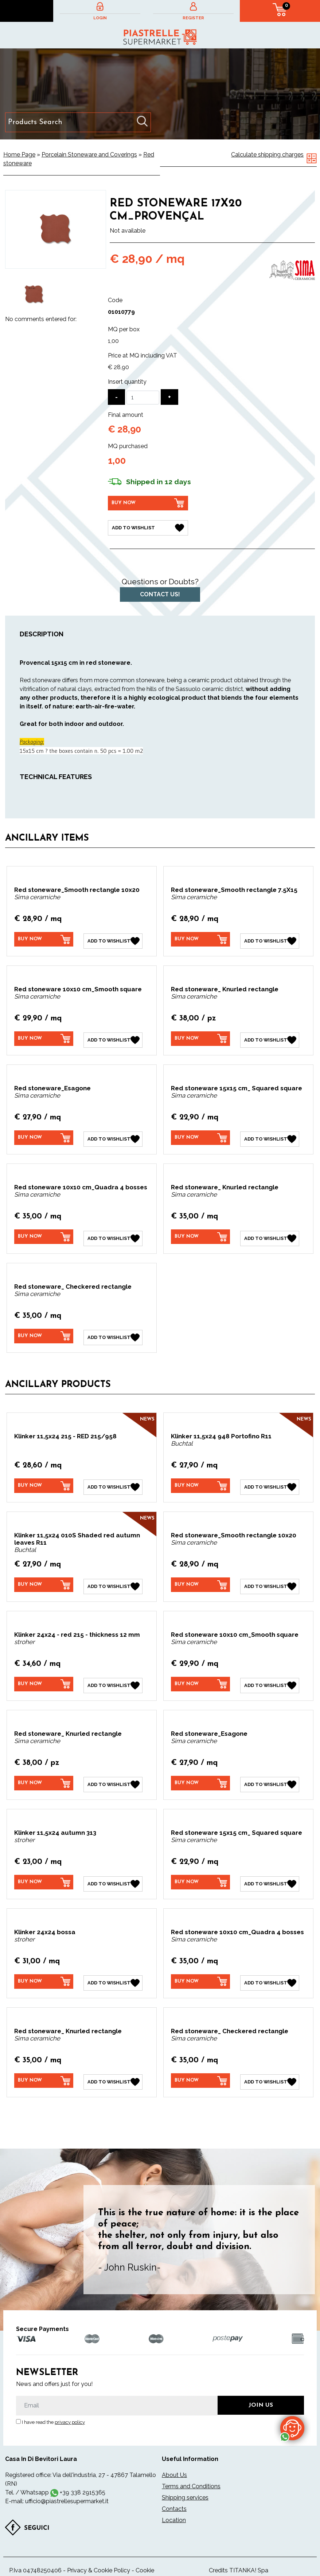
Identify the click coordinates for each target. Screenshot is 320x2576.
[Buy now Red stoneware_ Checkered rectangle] (43, 1330)
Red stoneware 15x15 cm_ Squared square (236, 1085)
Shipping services (185, 2482)
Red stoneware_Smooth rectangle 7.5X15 (234, 888)
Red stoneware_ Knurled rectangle (224, 986)
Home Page (19, 154)
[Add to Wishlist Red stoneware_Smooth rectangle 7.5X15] (269, 938)
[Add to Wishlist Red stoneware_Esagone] (113, 1134)
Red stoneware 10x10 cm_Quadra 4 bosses (80, 1182)
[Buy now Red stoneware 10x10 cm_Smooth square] (43, 1036)
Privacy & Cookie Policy (98, 2555)
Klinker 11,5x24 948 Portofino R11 (221, 1429)
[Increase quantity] (169, 397)
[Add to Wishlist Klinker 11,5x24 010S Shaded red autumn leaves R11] (113, 1577)
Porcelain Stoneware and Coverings (89, 154)
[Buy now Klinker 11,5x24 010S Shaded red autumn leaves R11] (43, 1576)
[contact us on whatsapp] (292, 2428)
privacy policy (70, 2407)
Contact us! (160, 593)
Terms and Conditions (191, 2471)
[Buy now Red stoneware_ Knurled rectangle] (200, 1036)
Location (174, 2505)
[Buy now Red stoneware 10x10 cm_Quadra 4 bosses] (43, 1232)
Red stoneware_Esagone (52, 1085)
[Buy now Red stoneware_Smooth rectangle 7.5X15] (200, 938)
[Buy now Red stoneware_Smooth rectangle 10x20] (43, 938)
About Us (174, 2460)
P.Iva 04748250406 (35, 2555)
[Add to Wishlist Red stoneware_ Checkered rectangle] (113, 1330)
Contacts (174, 2493)
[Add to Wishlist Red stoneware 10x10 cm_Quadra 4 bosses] (113, 1232)
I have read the (53, 2407)
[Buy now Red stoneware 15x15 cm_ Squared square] (200, 1134)
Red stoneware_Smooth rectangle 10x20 (77, 888)
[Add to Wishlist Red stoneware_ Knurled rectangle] (269, 1036)
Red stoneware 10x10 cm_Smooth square (78, 986)
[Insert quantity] (142, 397)
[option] (34, 294)
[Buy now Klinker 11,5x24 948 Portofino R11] (200, 1478)
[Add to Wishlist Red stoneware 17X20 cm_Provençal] (148, 526)
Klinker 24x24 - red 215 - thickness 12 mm (77, 1625)
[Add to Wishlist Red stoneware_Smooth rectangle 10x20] (113, 938)
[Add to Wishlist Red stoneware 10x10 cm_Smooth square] (113, 1036)
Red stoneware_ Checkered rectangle (73, 1280)
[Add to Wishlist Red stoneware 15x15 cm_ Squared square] (269, 1134)
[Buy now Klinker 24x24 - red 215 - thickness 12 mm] (43, 1675)
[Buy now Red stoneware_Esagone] (43, 1134)
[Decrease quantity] (116, 397)
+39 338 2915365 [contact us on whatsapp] (82, 2477)
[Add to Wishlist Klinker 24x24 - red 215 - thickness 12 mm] (113, 1675)
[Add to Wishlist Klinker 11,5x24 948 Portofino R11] (269, 1479)
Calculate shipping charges (267, 154)
